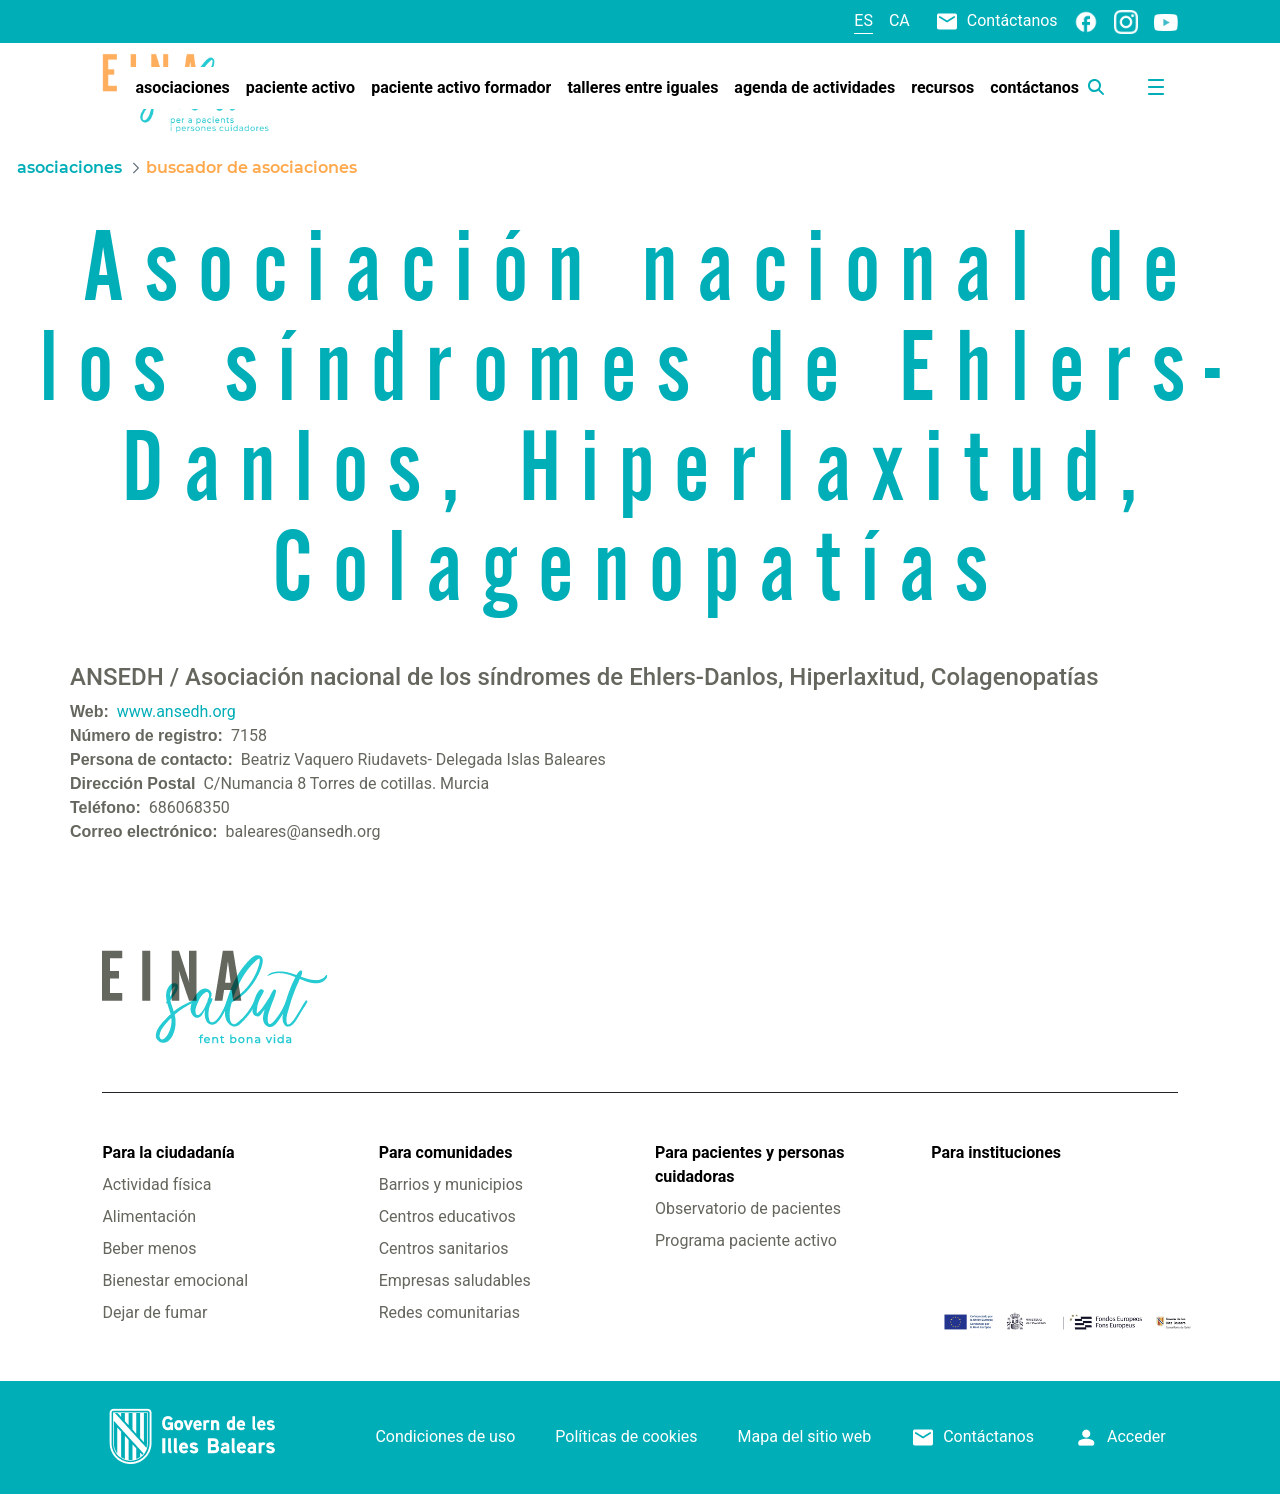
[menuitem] (182, 88)
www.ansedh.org (176, 711)
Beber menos (149, 1248)
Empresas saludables (455, 1280)
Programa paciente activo (746, 1240)
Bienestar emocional (175, 1280)
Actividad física (156, 1184)
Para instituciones (996, 1152)
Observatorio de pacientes (748, 1208)
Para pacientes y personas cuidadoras (749, 1164)
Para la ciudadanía (168, 1152)
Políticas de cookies (626, 1436)
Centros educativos (447, 1216)
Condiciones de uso (445, 1436)
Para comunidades (446, 1152)
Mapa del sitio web (805, 1436)
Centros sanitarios (444, 1248)
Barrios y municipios (451, 1184)
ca (899, 20)
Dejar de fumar (154, 1312)
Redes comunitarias (449, 1312)
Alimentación (149, 1216)
